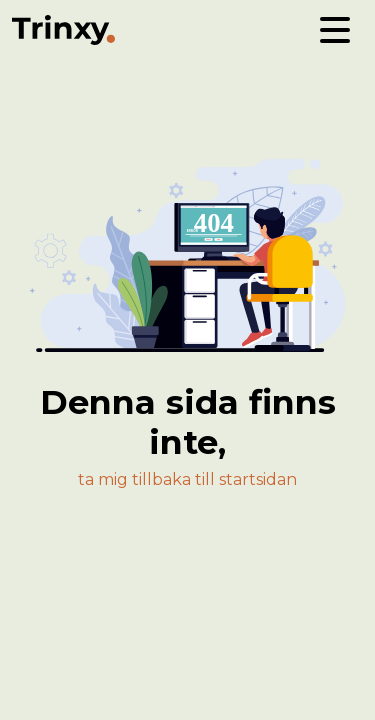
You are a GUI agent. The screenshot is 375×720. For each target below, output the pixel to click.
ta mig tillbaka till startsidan (187, 479)
